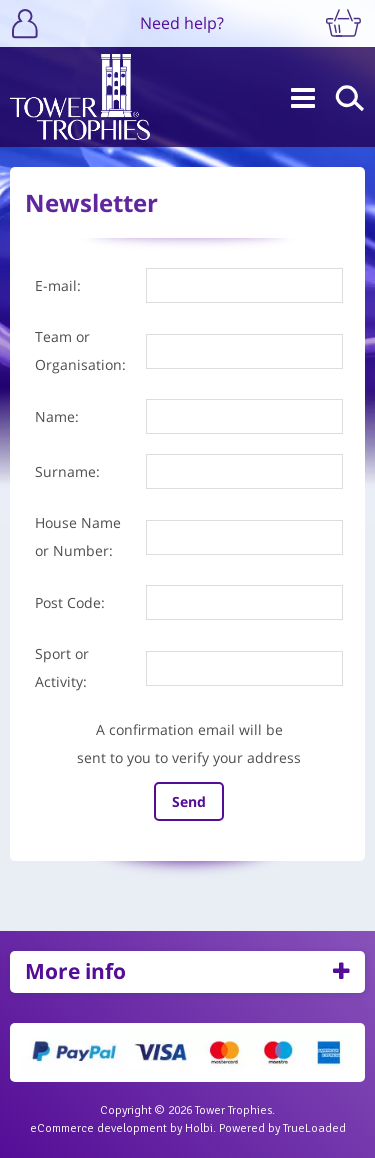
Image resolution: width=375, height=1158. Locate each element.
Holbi (199, 1128)
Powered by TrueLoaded (282, 1128)
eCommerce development (98, 1128)
